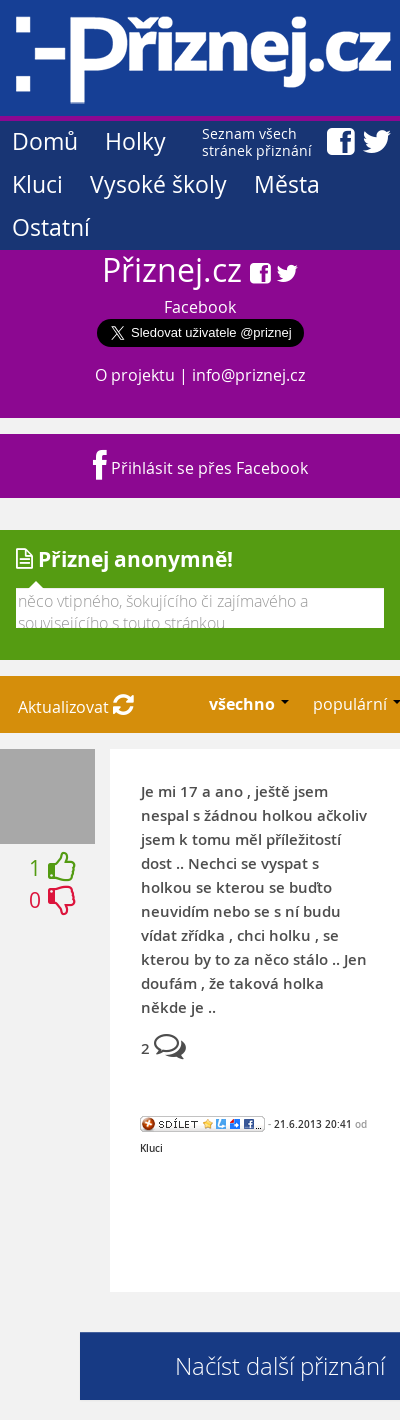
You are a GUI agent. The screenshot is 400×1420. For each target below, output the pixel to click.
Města (287, 184)
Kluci (37, 184)
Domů (45, 141)
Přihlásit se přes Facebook (200, 468)
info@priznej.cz (248, 375)
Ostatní (51, 227)
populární (352, 704)
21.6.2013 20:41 (313, 1124)
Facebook (200, 307)
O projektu (135, 375)
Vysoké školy (158, 184)
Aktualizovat (76, 707)
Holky (135, 141)
